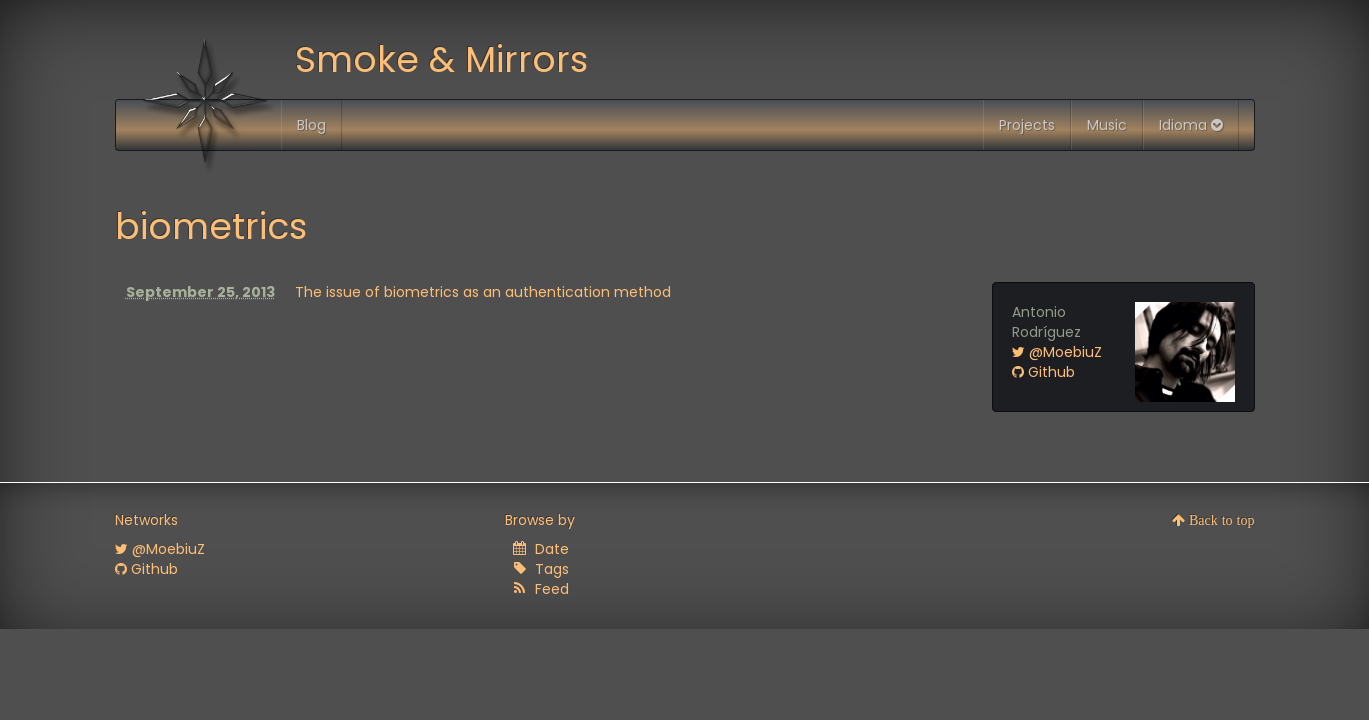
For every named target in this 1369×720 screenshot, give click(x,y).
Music (1107, 125)
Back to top (1220, 520)
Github (1043, 372)
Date (552, 549)
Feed (552, 589)
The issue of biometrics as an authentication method (483, 292)
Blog (311, 125)
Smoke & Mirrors (441, 59)
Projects (1027, 125)
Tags (552, 569)
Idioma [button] (1191, 125)
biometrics (211, 226)
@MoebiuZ (1057, 352)
